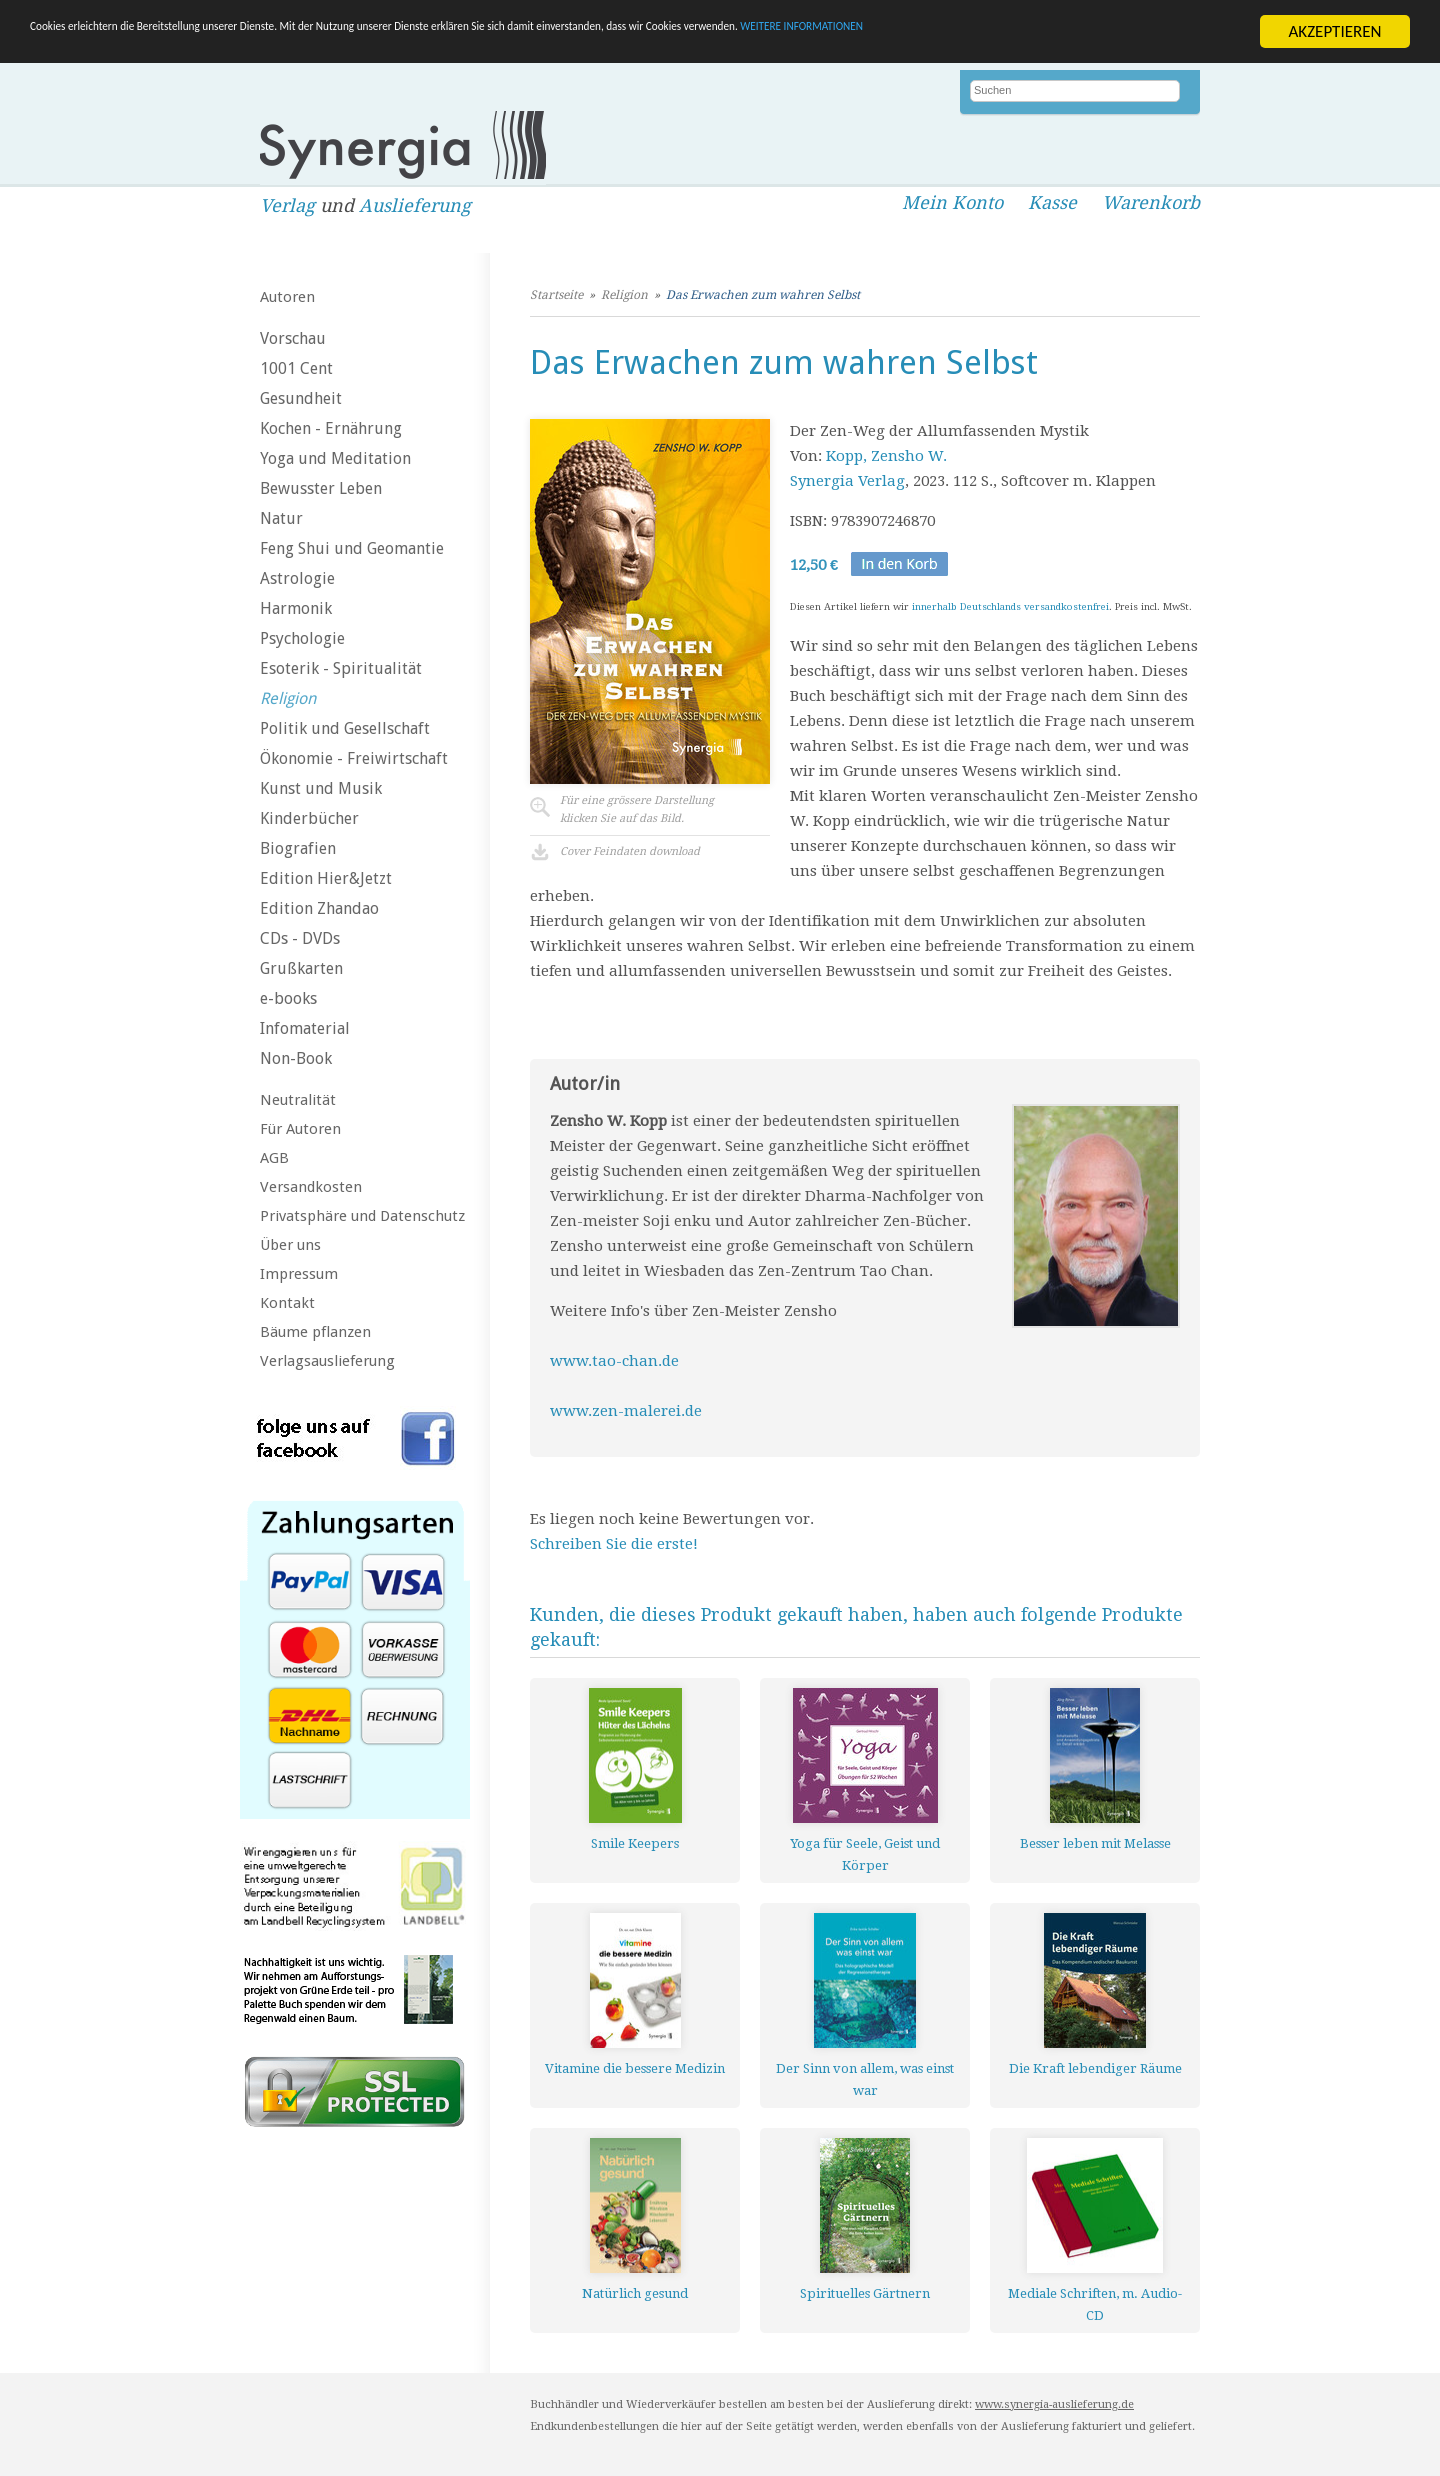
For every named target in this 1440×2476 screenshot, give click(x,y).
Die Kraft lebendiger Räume (1095, 2068)
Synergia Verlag (847, 481)
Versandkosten (311, 1187)
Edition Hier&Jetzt (326, 878)
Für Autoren (300, 1129)
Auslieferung (415, 205)
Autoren (287, 297)
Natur (281, 518)
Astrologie (297, 578)
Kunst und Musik (321, 788)
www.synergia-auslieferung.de (1054, 2404)
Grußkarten (301, 968)
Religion (288, 698)
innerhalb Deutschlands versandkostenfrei (1010, 606)
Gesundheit (301, 398)
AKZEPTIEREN (1334, 31)
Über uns (290, 1245)
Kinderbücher (309, 818)
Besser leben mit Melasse (1095, 1843)
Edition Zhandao (319, 908)
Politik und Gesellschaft (345, 728)
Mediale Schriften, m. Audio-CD (1095, 2304)
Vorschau (293, 338)
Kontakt (287, 1303)
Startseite (556, 295)
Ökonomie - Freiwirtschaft (354, 758)
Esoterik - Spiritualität (341, 668)
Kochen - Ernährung (331, 428)
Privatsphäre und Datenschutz (362, 1216)
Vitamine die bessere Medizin (635, 2068)
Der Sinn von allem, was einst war (865, 2079)
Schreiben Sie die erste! (614, 1544)
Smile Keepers (635, 1843)
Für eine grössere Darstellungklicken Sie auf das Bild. (637, 809)
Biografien (298, 848)
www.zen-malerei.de (626, 1411)
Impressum (299, 1274)
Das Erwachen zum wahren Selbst (763, 295)
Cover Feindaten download (630, 851)
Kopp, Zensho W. (886, 456)
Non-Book (296, 1058)
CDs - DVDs (300, 938)
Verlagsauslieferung (327, 1361)
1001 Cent (296, 368)
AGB (274, 1158)
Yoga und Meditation (335, 458)
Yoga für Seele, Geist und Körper (865, 1854)
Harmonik (296, 608)
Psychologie (302, 638)
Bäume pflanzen (315, 1332)
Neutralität (298, 1100)
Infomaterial (305, 1028)
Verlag (287, 205)
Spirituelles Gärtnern (865, 2293)
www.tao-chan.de (616, 1361)
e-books (288, 998)
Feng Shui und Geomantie (352, 548)
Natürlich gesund (635, 2293)
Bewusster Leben (321, 488)
